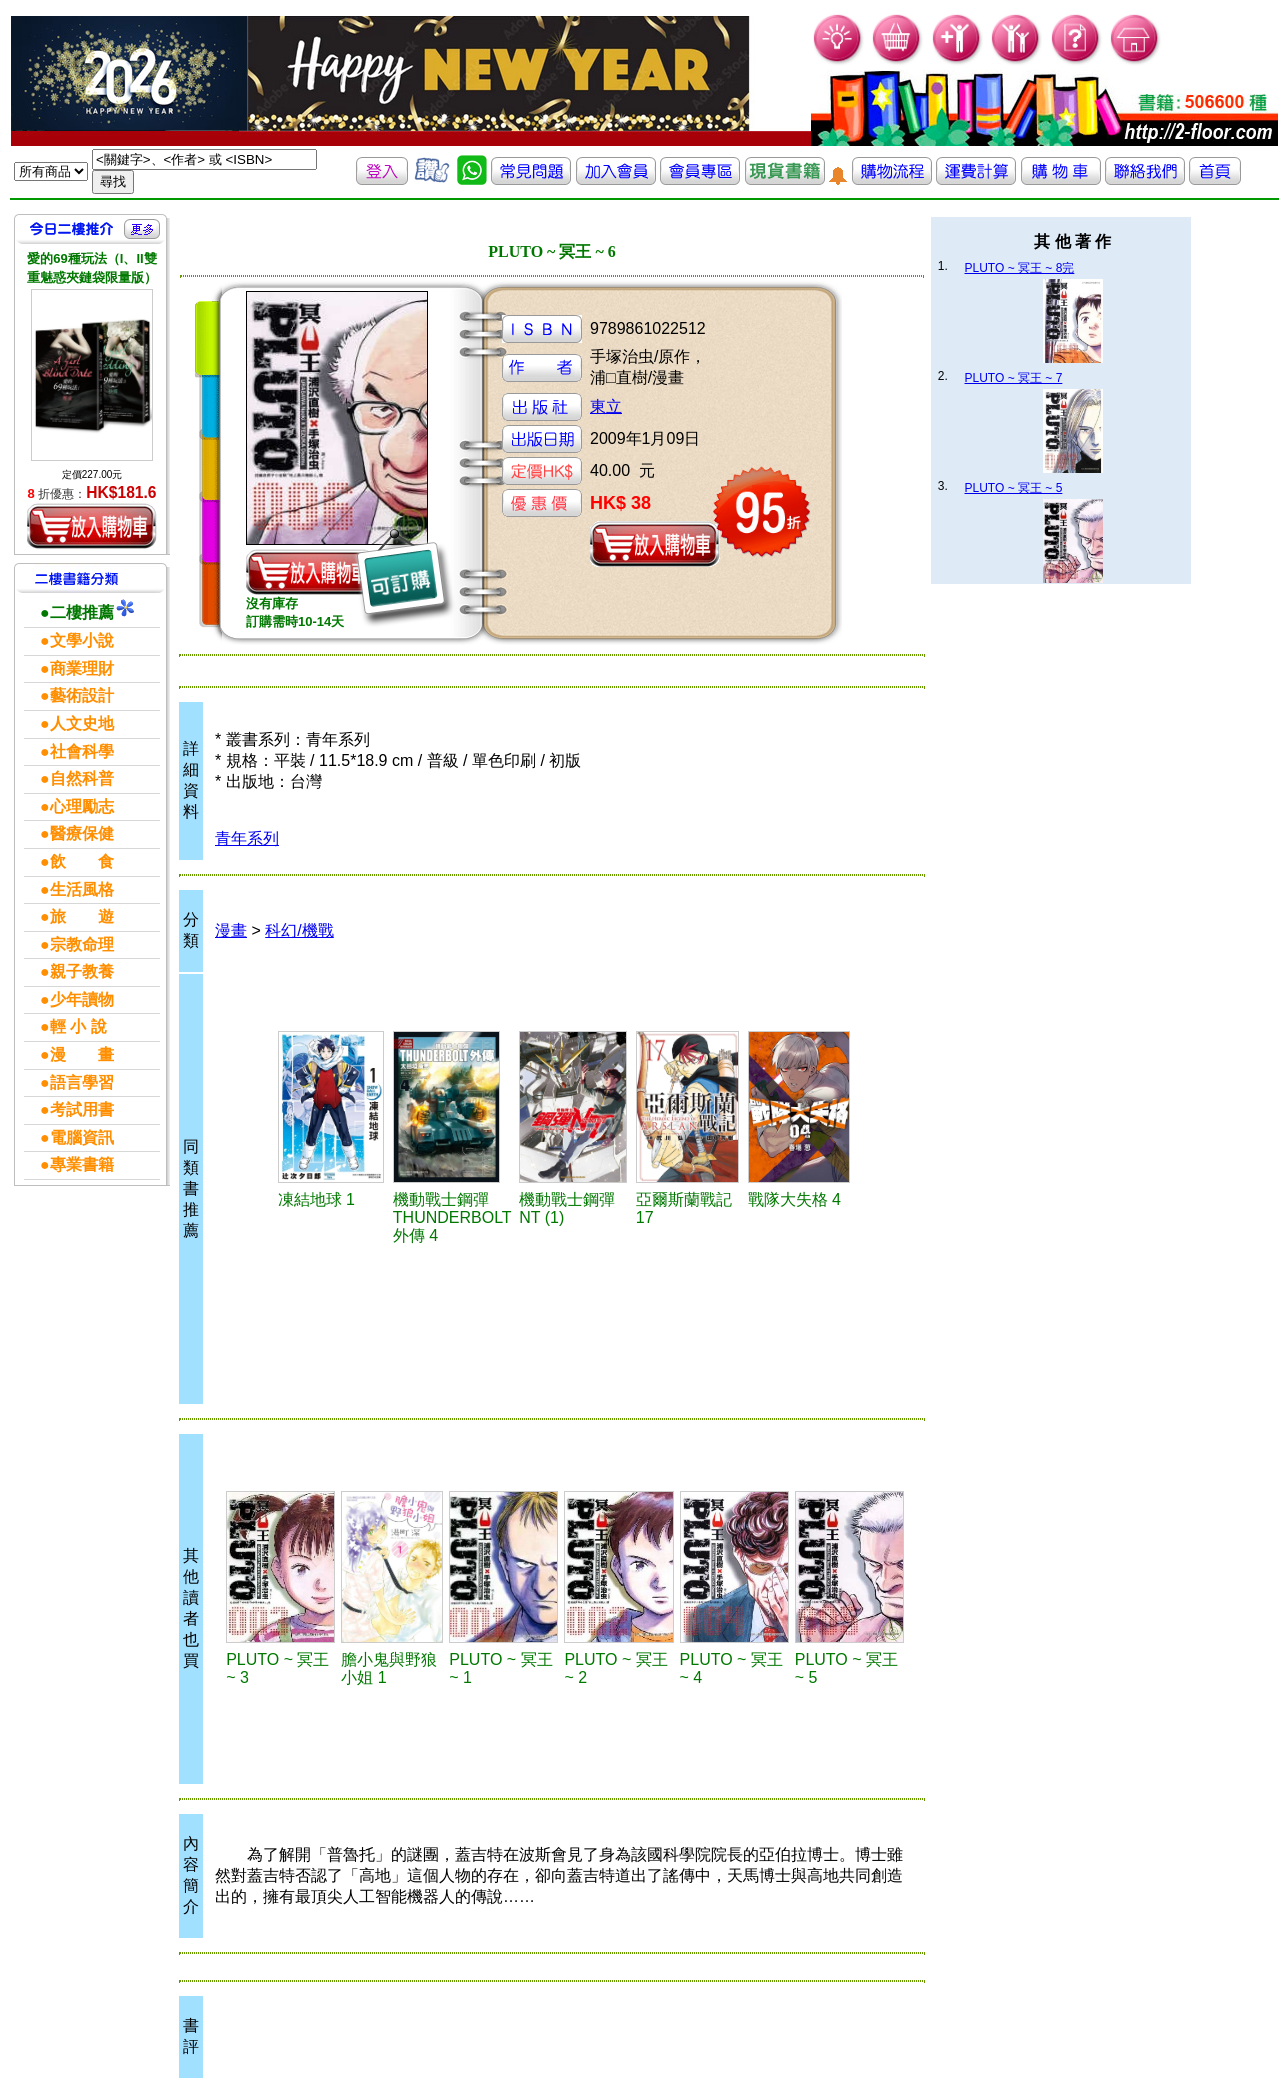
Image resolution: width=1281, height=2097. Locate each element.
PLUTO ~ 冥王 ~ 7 (1014, 378)
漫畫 (231, 930)
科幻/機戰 (299, 930)
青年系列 (247, 838)
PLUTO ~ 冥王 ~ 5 (1014, 488)
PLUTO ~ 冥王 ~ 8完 (1020, 268)
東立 (606, 406)
